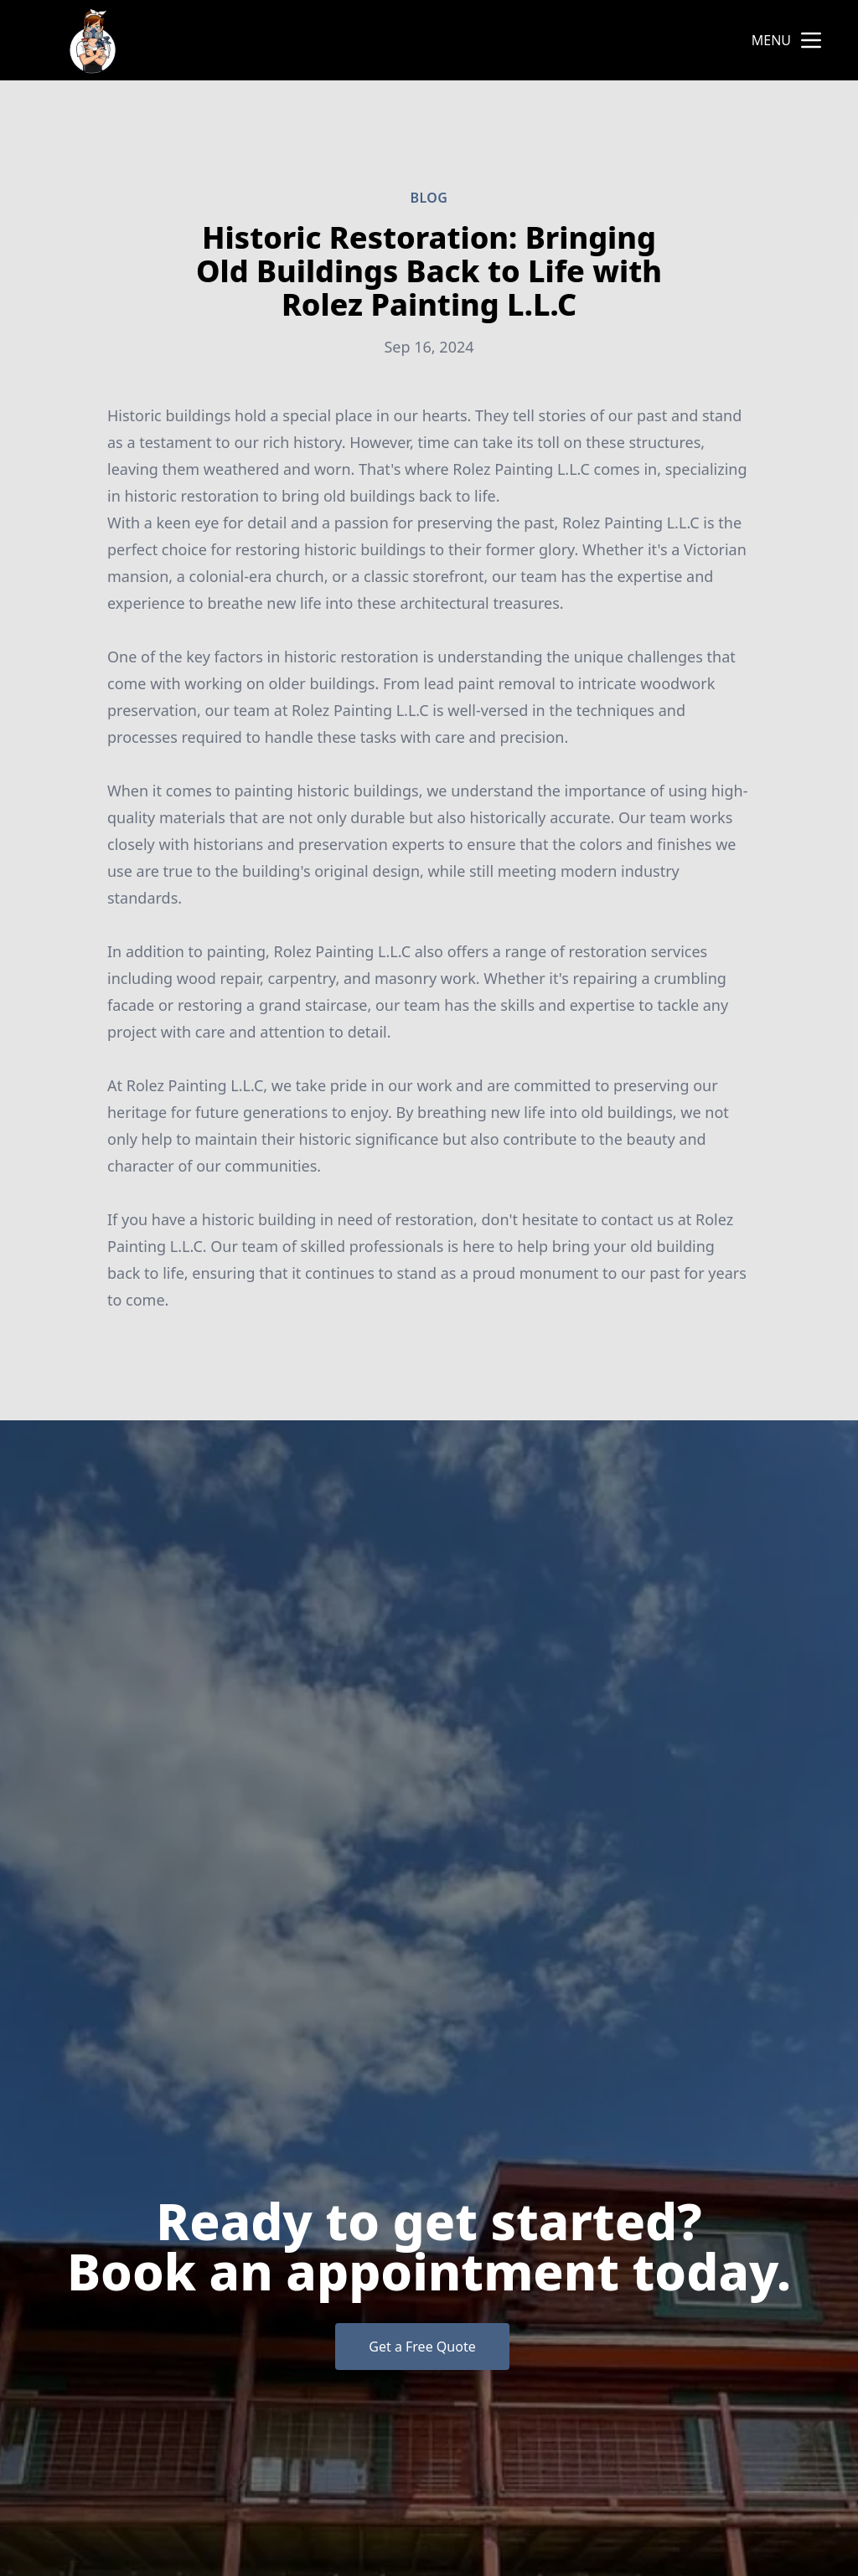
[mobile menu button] (811, 40)
